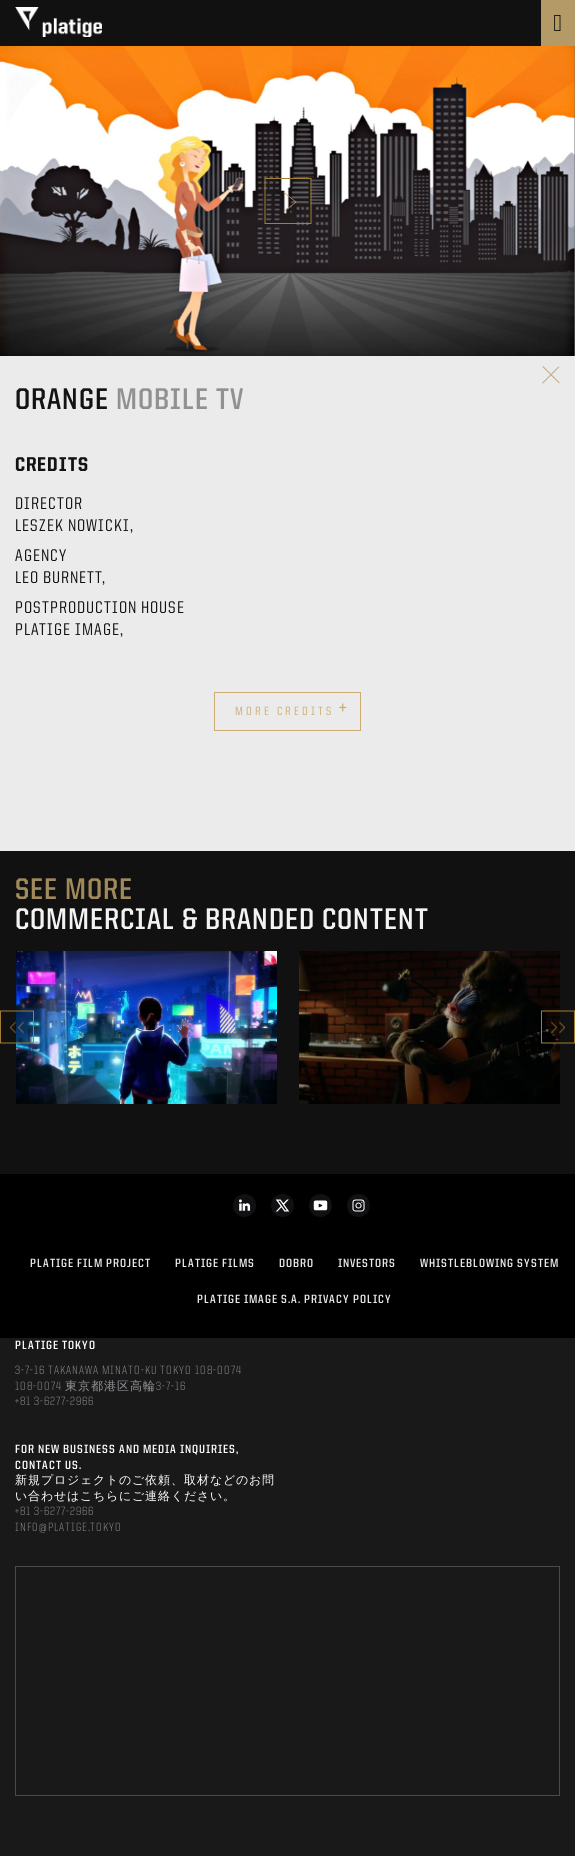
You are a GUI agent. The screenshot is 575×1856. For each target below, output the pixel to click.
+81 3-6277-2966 (54, 1402)
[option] (146, 1028)
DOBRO (296, 1264)
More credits (292, 709)
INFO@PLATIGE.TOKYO (68, 1528)
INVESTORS (367, 1264)
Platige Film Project (90, 1264)
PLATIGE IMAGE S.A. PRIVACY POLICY (294, 1300)
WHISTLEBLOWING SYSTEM (489, 1264)
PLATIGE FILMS (215, 1264)
